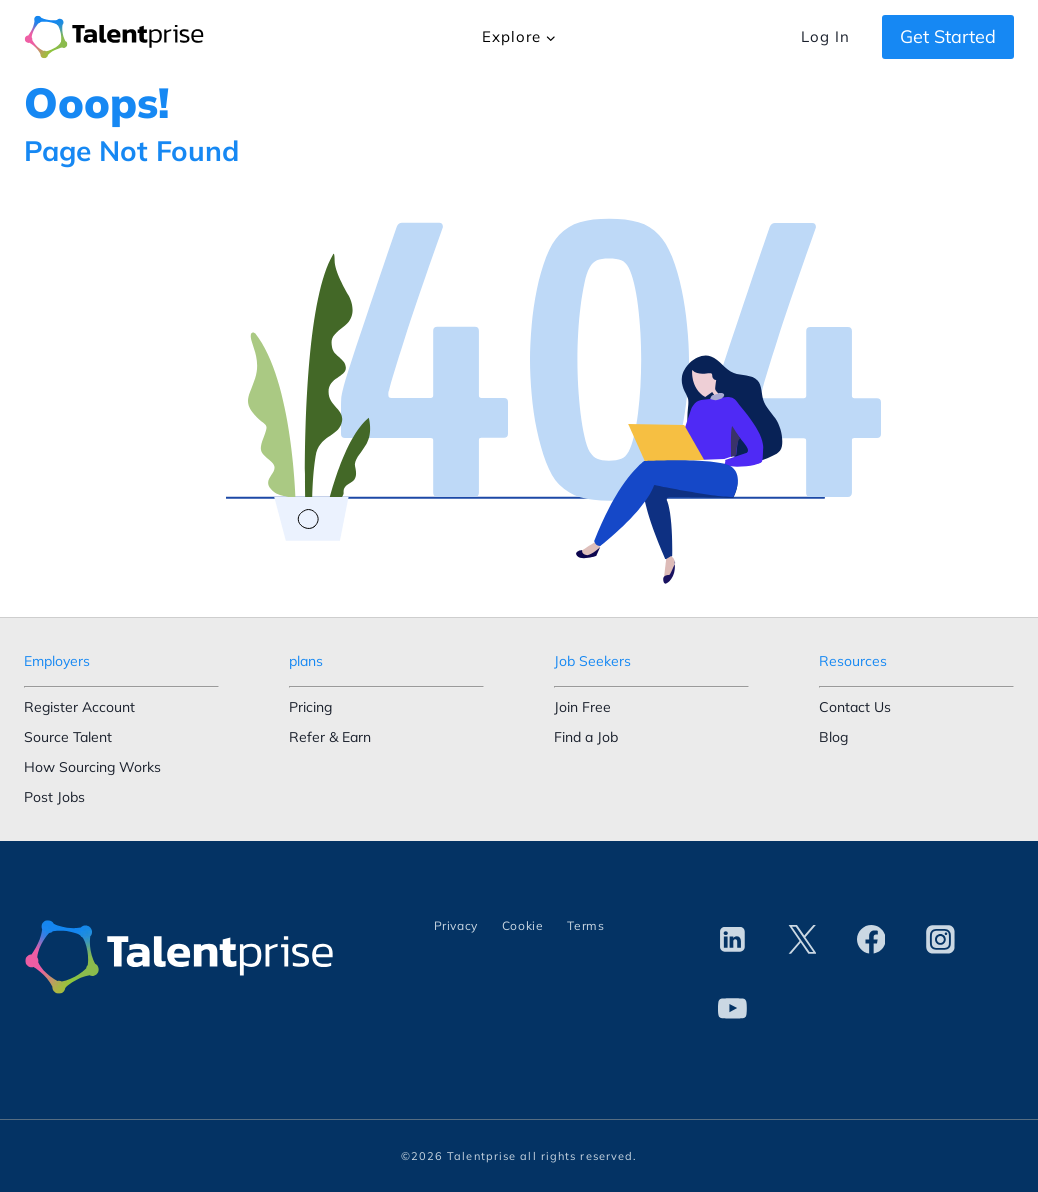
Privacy (456, 925)
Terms (585, 925)
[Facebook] (871, 940)
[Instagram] (940, 940)
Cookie (523, 925)
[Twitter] (802, 940)
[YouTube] (733, 1009)
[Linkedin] (733, 940)
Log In (825, 36)
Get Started (948, 36)
